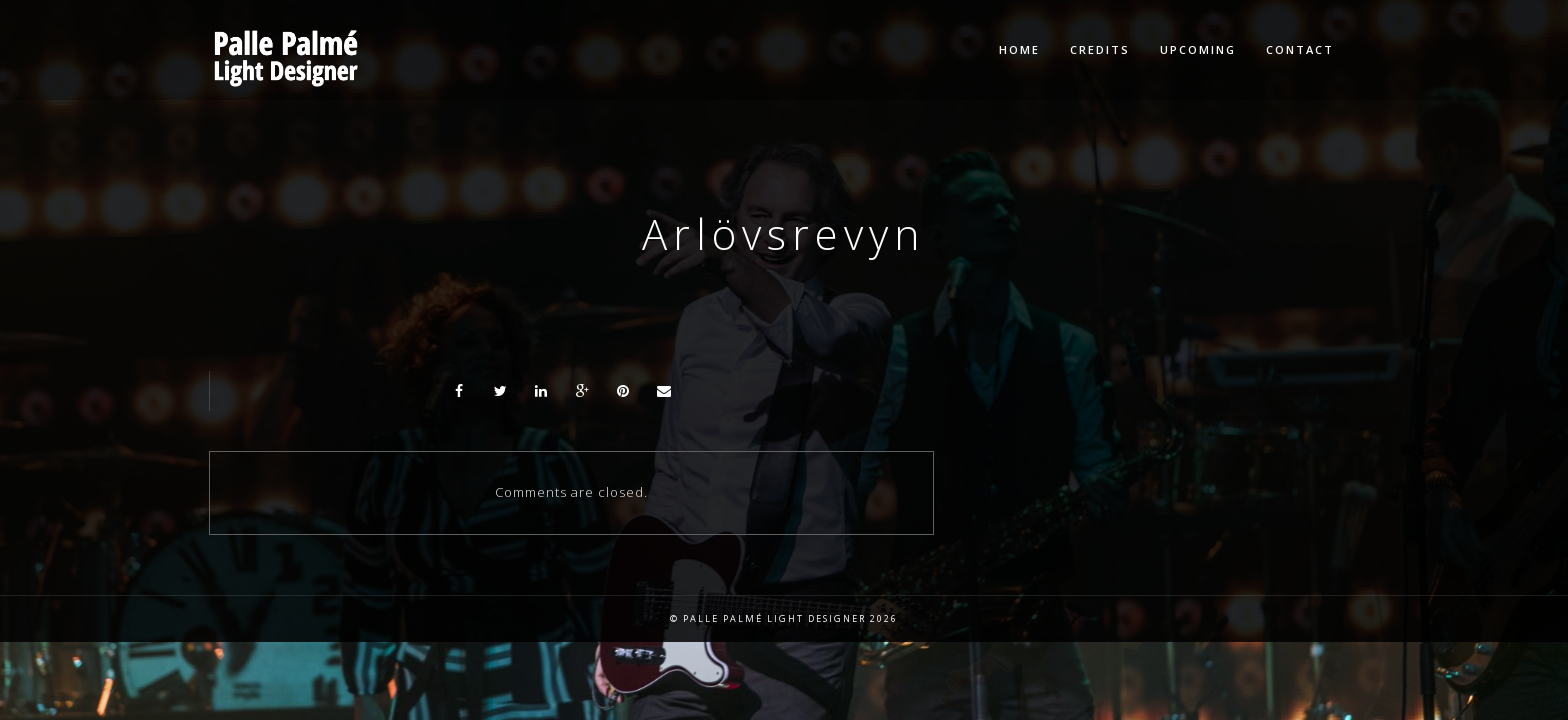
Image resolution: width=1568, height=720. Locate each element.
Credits (1100, 49)
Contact (1300, 49)
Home (1019, 49)
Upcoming (1198, 49)
